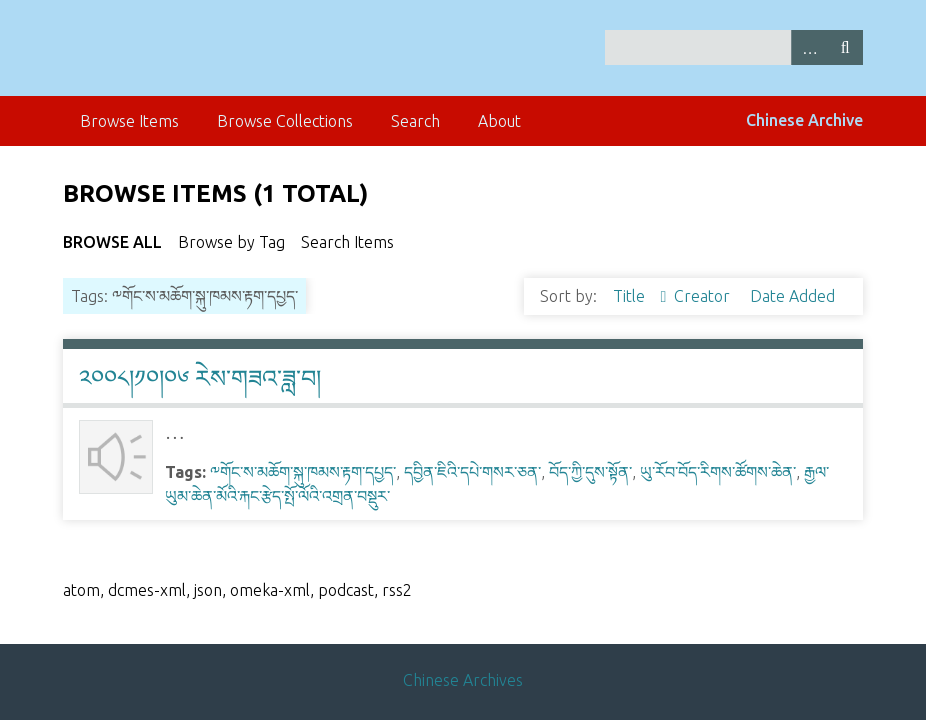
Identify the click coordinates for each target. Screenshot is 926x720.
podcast (346, 590)
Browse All (112, 242)
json (208, 590)
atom (81, 590)
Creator (704, 296)
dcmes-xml (147, 590)
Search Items (347, 242)
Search (845, 47)
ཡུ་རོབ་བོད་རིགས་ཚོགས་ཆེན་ (718, 472)
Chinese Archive (804, 120)
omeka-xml (270, 590)
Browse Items (129, 121)
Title (631, 296)
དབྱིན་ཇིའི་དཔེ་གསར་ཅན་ (472, 472)
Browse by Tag (231, 242)
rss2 (397, 590)
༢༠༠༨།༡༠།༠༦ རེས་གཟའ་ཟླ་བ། (200, 378)
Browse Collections (285, 121)
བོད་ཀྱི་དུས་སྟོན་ (590, 472)
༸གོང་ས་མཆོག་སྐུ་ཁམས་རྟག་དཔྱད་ (303, 472)
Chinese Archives (463, 680)
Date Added (792, 296)
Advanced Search (809, 47)
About (499, 121)
